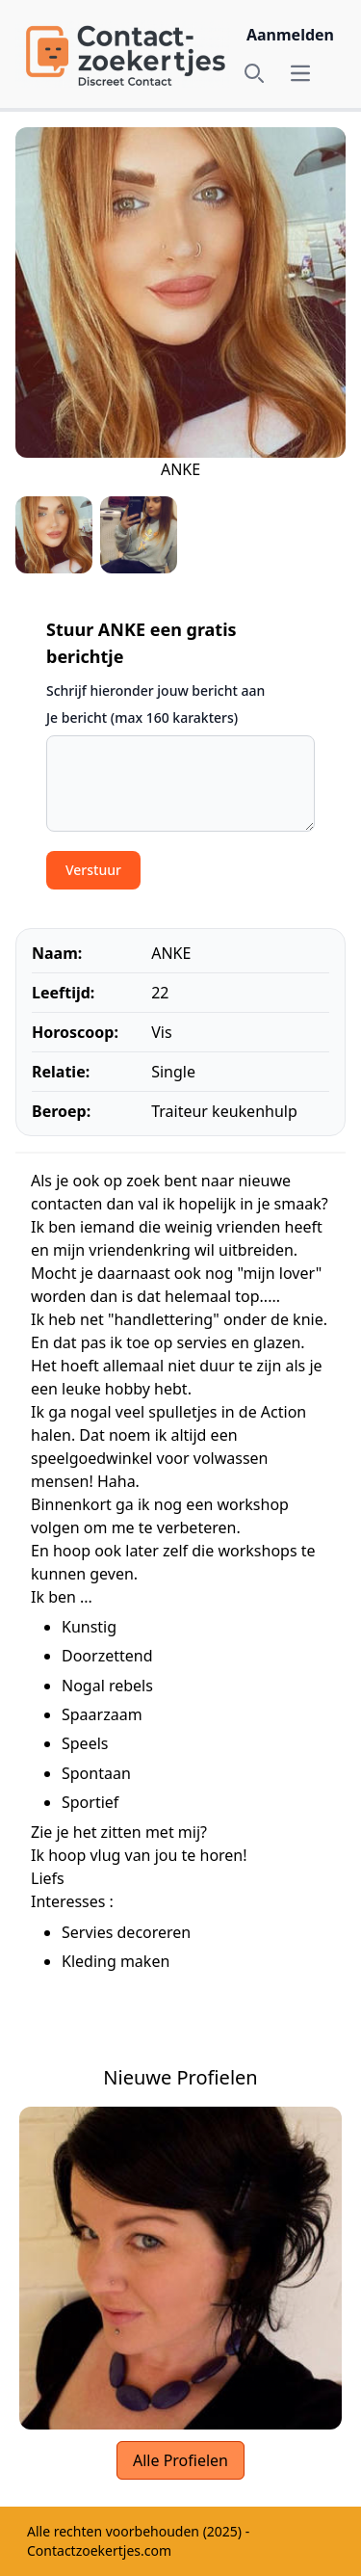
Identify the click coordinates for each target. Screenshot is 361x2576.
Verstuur (93, 870)
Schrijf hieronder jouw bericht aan (155, 690)
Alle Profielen (180, 2460)
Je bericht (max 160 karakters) (142, 717)
